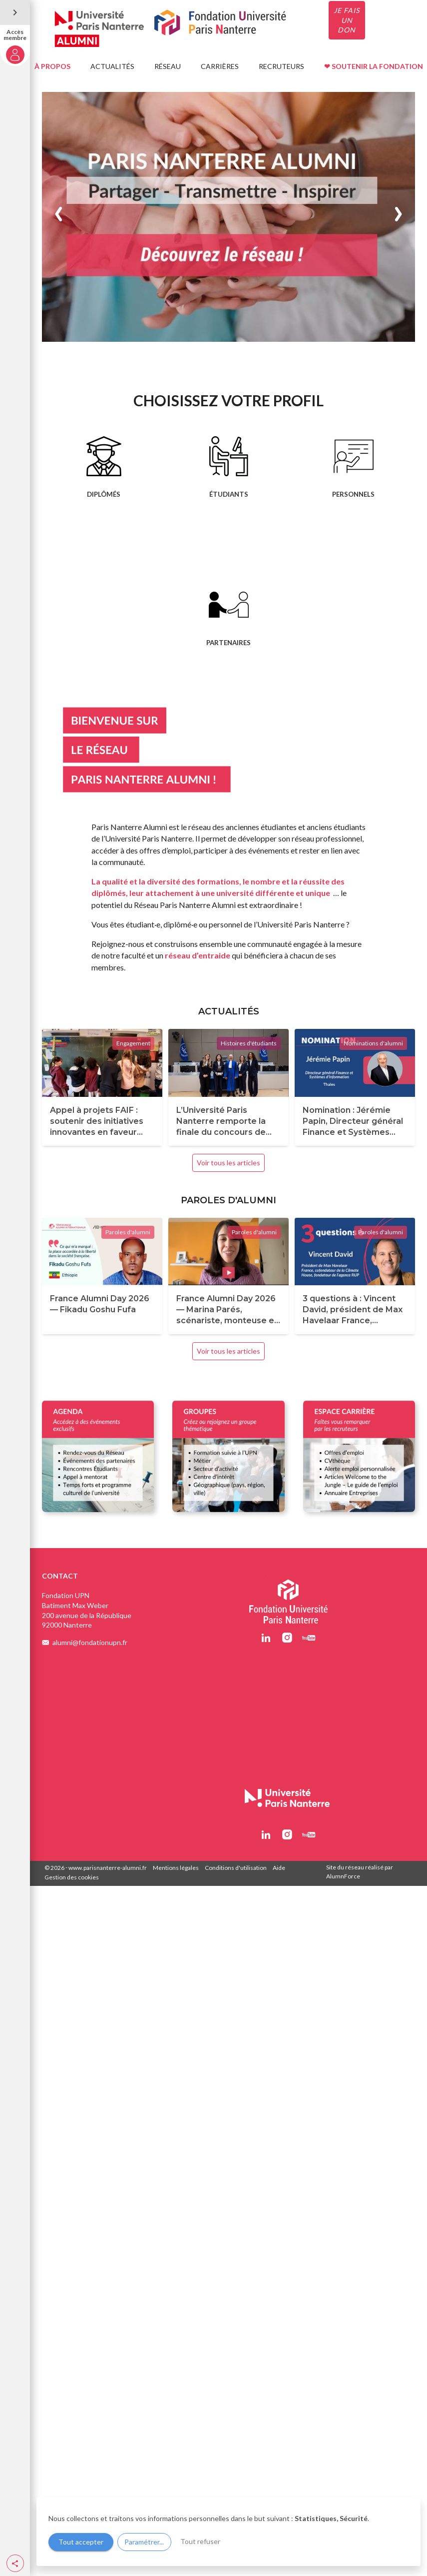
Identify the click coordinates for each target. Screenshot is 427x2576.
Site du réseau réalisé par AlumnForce (359, 1871)
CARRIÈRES (220, 66)
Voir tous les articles (228, 1162)
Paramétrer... (144, 2542)
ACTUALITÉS (112, 66)
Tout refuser (200, 2541)
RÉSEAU (167, 66)
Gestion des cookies (71, 1877)
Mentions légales (176, 1867)
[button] (15, 2563)
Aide (279, 1867)
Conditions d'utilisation (236, 1867)
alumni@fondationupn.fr (89, 1642)
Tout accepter (80, 2542)
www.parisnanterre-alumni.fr (107, 1867)
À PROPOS (52, 66)
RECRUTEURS (281, 66)
